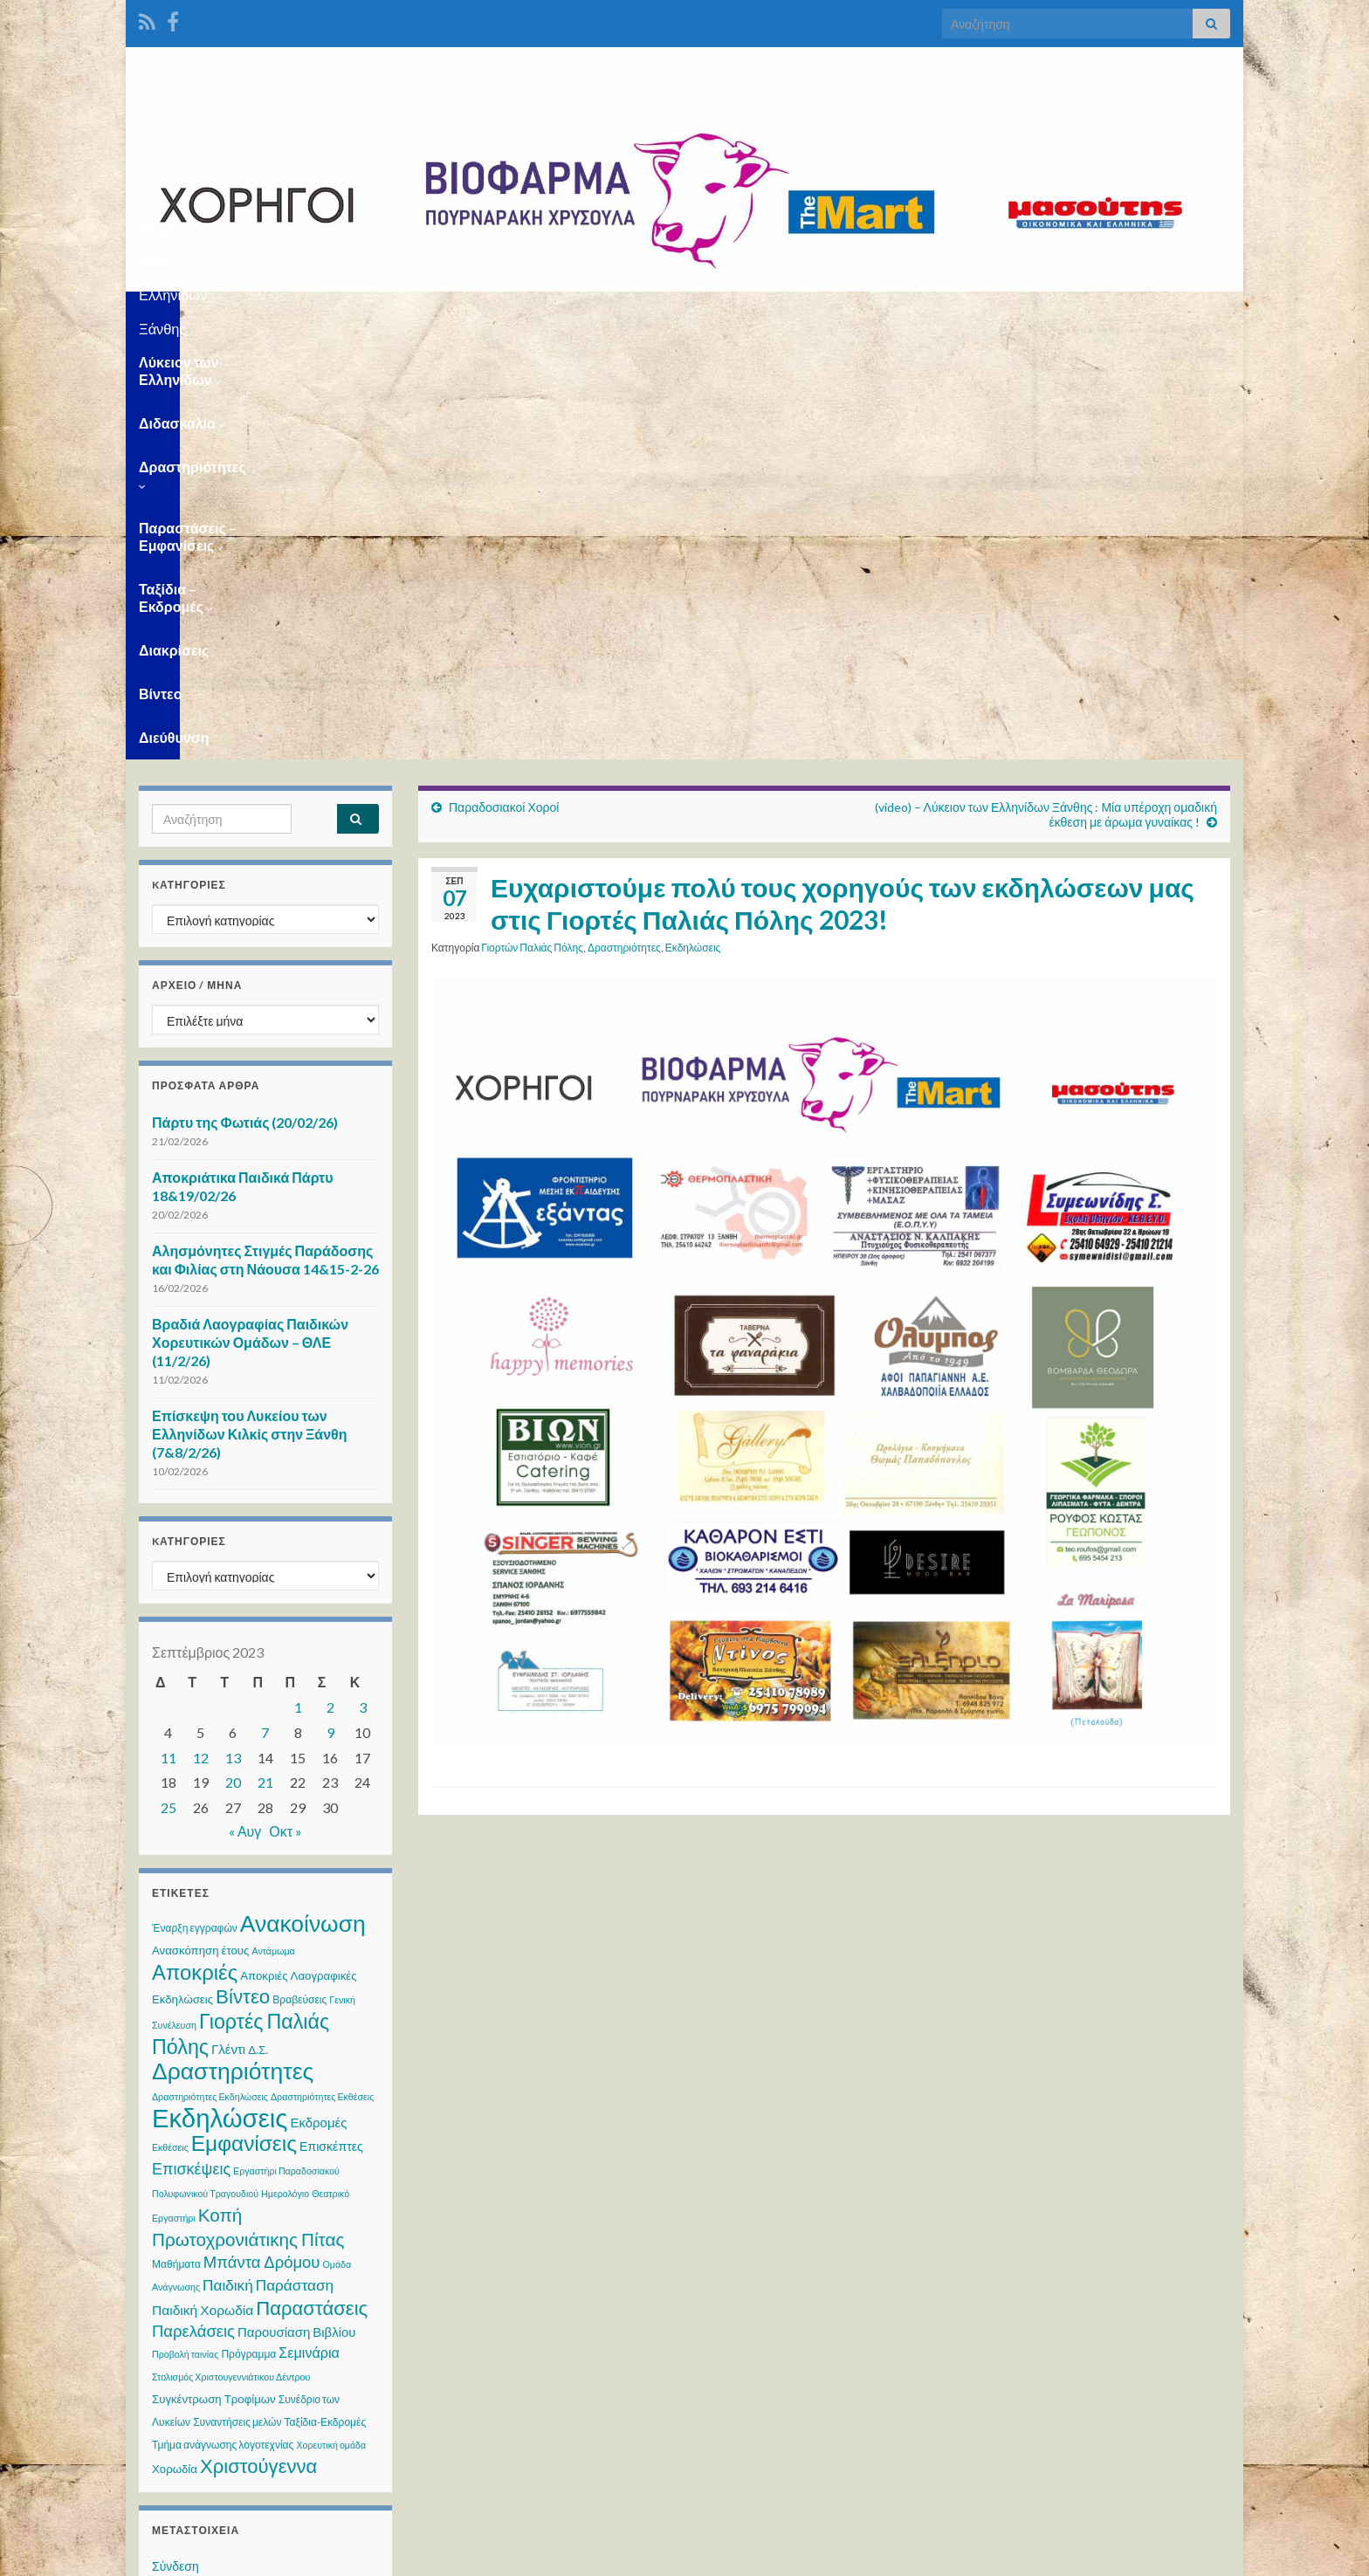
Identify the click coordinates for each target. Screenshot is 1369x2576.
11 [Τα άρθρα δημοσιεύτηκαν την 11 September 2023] (168, 1333)
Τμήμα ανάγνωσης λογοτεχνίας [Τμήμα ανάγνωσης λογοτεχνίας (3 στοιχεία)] (222, 2020)
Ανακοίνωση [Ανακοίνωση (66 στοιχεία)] (303, 1499)
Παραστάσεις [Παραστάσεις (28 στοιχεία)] (312, 1883)
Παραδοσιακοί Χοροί (504, 382)
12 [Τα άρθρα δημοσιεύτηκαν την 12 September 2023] (201, 1333)
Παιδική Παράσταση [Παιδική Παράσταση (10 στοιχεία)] (268, 1860)
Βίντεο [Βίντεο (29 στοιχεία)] (243, 1571)
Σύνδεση (175, 2141)
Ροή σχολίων (186, 2208)
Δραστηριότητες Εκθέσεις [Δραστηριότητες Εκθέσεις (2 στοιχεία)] (322, 1672)
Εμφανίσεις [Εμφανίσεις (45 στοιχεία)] (244, 1718)
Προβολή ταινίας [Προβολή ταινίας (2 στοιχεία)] (185, 1929)
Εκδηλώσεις (693, 523)
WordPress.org (193, 2241)
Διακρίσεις (997, 313)
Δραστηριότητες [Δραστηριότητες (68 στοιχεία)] (232, 1646)
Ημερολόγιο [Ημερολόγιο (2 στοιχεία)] (285, 1769)
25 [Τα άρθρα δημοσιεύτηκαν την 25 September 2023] (168, 1383)
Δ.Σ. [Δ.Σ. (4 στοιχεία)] (258, 1625)
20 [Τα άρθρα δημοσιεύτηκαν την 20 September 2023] (233, 1358)
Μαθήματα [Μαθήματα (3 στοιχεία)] (176, 1839)
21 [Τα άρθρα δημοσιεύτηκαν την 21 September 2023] (265, 1358)
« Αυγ (245, 1406)
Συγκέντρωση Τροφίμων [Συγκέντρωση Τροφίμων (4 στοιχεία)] (214, 1975)
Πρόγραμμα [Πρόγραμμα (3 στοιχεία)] (248, 1929)
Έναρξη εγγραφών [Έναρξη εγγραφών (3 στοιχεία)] (194, 1503)
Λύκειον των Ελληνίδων (221, 313)
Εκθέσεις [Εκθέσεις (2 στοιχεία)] (170, 1722)
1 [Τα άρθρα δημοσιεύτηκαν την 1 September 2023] (298, 1282)
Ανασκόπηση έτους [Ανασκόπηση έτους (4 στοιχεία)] (200, 1526)
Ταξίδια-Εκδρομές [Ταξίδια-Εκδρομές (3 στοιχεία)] (326, 1997)
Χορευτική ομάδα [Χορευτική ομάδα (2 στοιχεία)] (331, 2020)
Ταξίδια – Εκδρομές (868, 313)
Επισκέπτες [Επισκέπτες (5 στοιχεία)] (331, 1721)
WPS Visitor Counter (293, 2438)
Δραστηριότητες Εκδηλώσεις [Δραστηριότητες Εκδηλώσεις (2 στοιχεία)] (210, 1672)
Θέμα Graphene (273, 2554)
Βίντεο (1080, 313)
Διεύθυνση (1165, 313)
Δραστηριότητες (502, 313)
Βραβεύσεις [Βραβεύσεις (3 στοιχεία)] (299, 1575)
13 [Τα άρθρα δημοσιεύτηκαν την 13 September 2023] (233, 1333)
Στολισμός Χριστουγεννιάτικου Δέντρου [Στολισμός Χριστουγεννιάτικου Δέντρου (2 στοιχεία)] (231, 1952)
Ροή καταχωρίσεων (203, 2174)
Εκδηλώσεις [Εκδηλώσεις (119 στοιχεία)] (219, 1693)
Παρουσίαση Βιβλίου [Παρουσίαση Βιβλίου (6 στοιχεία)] (296, 1907)
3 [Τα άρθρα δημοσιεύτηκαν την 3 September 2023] (363, 1282)
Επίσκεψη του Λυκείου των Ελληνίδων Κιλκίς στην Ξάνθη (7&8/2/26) (249, 1009)
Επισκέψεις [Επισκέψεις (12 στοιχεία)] (191, 1744)
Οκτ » (285, 1406)
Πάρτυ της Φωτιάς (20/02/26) (245, 698)
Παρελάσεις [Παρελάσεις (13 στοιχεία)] (193, 1906)
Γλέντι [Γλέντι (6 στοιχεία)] (228, 1624)
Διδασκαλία (374, 313)
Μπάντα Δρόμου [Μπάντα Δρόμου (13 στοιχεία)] (261, 1837)
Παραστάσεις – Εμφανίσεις (681, 313)
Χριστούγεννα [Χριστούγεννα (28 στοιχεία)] (258, 2041)
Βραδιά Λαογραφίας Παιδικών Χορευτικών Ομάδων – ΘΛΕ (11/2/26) (250, 918)
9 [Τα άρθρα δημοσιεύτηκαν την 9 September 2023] (330, 1308)
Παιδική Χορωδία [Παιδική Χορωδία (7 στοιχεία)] (202, 1885)
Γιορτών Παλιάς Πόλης (532, 523)
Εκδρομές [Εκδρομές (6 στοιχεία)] (318, 1698)
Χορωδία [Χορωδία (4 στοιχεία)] (174, 2044)
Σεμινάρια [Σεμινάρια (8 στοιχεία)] (309, 1928)
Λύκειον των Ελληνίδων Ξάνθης (685, 221)
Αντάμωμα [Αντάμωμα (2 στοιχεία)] (272, 1526)
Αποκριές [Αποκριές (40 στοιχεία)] (194, 1547)
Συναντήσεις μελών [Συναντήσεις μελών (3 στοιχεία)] (237, 1997)
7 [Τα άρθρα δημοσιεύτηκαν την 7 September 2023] (265, 1308)
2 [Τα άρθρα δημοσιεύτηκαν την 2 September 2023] (330, 1282)
